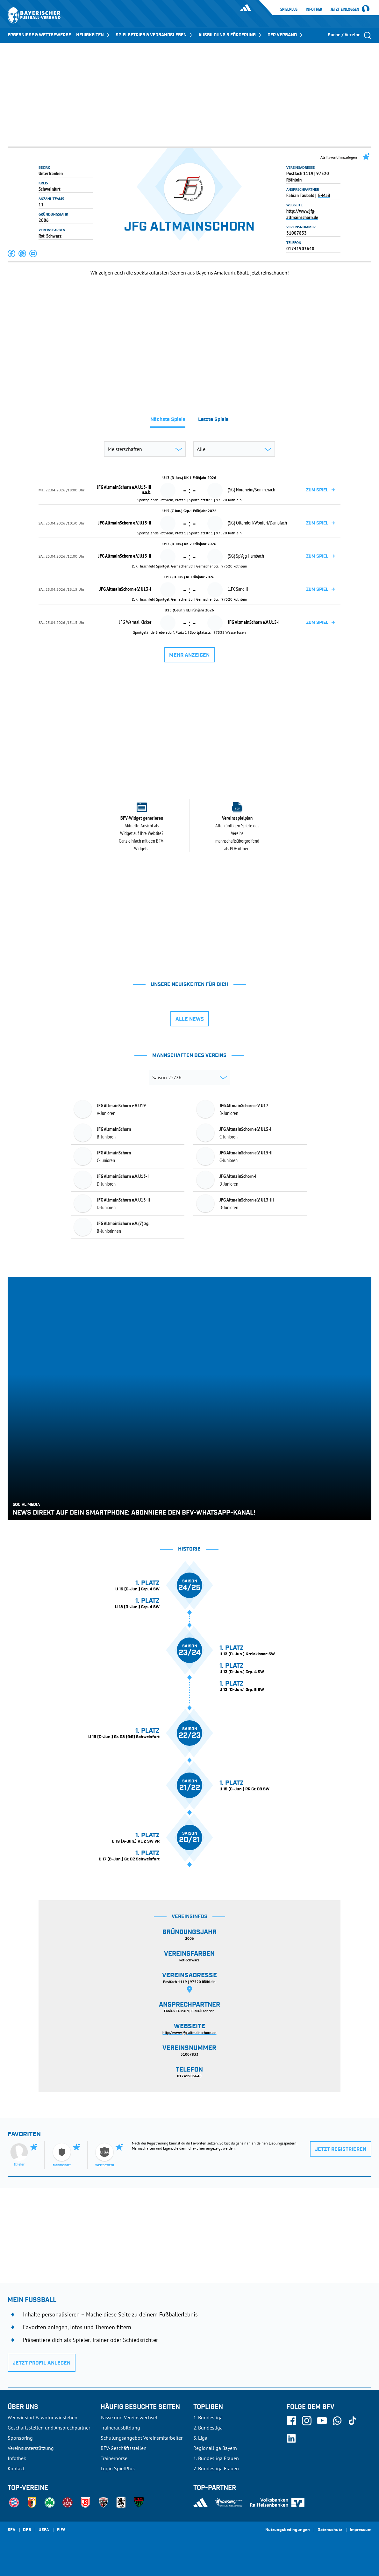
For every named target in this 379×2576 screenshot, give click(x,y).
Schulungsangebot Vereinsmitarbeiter (141, 2438)
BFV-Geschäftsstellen (124, 2448)
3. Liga (200, 2438)
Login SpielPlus (118, 2468)
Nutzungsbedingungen (287, 2530)
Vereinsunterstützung (31, 2448)
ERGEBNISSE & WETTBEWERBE (39, 35)
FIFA (61, 2530)
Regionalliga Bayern (215, 2448)
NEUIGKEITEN (93, 35)
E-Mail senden (203, 2011)
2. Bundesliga (208, 2427)
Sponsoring (20, 2438)
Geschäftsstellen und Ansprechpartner (49, 2427)
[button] (12, 253)
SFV (11, 2530)
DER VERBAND (286, 35)
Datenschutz (330, 2530)
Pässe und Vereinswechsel (129, 2417)
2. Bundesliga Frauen (216, 2468)
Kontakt (16, 2468)
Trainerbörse (114, 2458)
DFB (27, 2530)
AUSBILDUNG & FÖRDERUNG (230, 35)
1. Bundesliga (208, 2417)
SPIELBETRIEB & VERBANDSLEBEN (154, 35)
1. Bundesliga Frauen (216, 2458)
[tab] (167, 421)
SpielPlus (288, 9)
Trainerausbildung (120, 2427)
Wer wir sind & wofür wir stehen (42, 2417)
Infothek (314, 9)
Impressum (360, 2530)
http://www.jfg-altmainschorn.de (302, 214)
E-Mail (324, 195)
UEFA (44, 2530)
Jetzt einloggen (345, 9)
